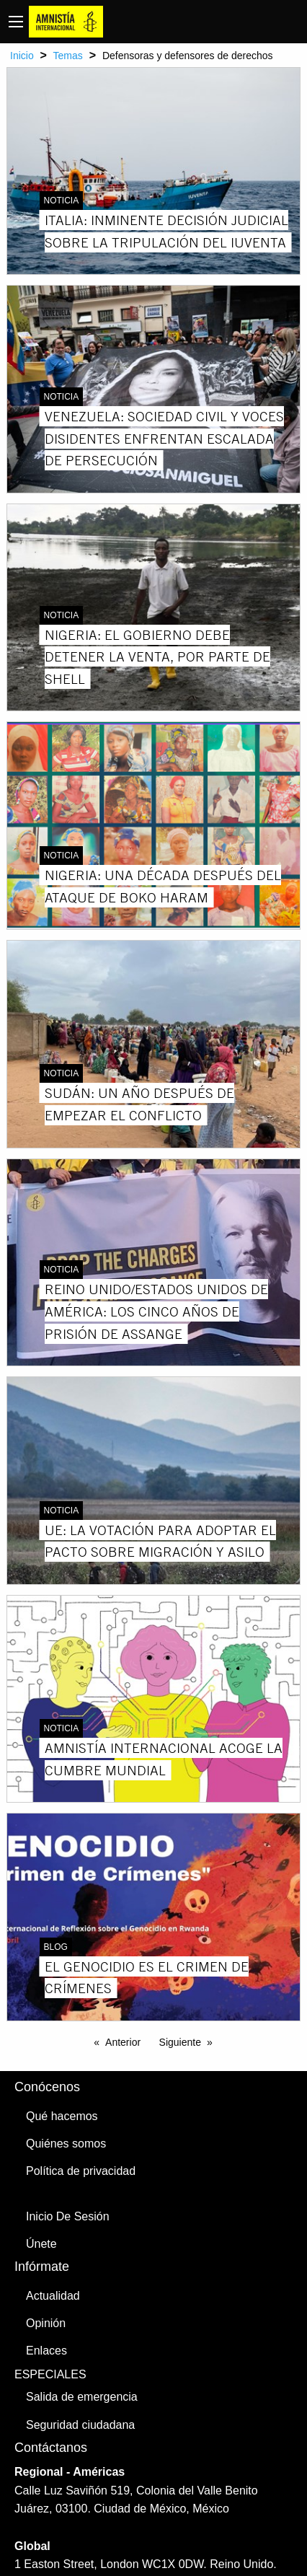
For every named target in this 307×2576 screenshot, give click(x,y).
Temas (68, 55)
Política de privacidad (80, 2171)
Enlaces (46, 2350)
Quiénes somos (66, 2143)
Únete (41, 2244)
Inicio (22, 55)
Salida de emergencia (82, 2397)
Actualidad (53, 2296)
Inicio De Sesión (68, 2216)
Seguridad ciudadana (80, 2425)
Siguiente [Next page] (180, 2042)
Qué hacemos (62, 2116)
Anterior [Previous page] (123, 2042)
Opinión (46, 2323)
